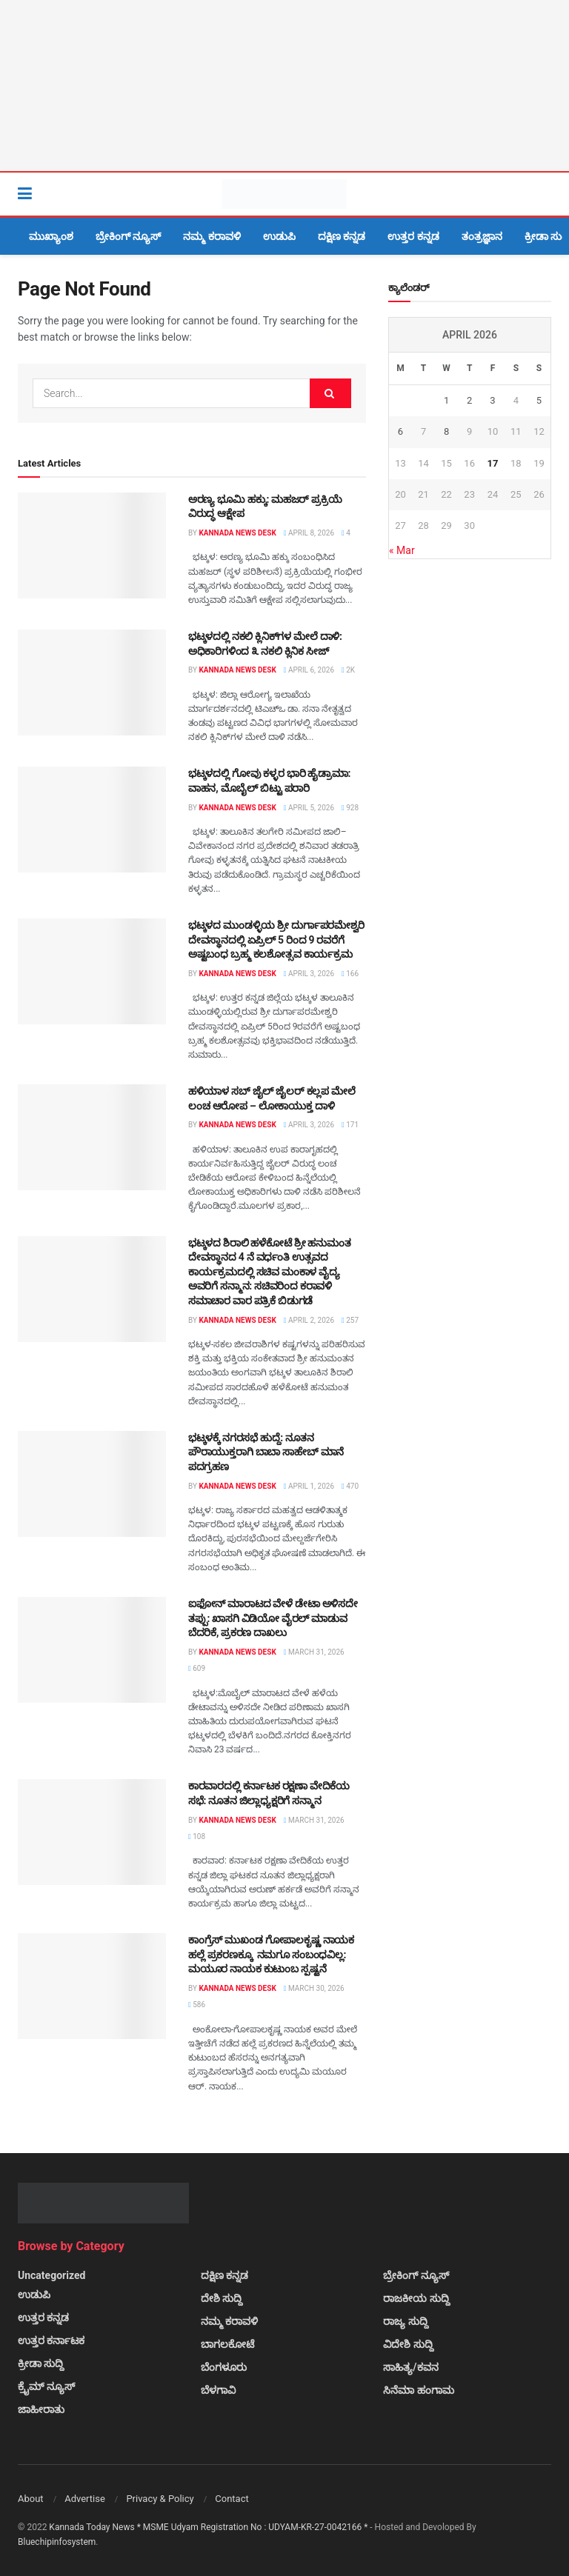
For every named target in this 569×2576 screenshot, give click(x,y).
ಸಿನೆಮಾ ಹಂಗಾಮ (418, 2390)
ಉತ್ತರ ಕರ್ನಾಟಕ (51, 2340)
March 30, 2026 (314, 1988)
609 (196, 1668)
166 (350, 974)
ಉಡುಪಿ (279, 236)
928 (350, 808)
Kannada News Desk (237, 533)
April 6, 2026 (309, 670)
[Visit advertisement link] (284, 85)
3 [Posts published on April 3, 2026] (492, 400)
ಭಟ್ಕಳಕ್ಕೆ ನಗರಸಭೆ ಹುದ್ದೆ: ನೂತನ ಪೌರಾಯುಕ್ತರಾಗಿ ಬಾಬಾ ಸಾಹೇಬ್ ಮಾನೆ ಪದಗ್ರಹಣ (266, 1452)
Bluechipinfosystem (57, 2542)
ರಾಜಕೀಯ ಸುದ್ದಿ (416, 2298)
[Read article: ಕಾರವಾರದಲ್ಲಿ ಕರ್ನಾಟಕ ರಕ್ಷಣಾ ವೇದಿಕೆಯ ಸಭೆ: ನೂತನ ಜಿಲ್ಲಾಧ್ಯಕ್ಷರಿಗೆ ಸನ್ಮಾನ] (92, 1832)
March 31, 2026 (314, 1652)
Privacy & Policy (159, 2498)
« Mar (402, 550)
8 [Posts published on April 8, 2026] (446, 431)
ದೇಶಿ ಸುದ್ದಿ (221, 2298)
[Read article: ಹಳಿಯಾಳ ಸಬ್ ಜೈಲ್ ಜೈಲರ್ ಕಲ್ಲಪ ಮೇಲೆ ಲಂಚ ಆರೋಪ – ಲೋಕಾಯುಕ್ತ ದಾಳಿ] (92, 1137)
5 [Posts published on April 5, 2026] (539, 400)
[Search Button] (543, 194)
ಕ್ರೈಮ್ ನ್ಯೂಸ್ (46, 2386)
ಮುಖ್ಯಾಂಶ (51, 236)
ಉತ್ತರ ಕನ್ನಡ (413, 236)
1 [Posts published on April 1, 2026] (446, 400)
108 (196, 1836)
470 (350, 1486)
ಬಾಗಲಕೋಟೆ (227, 2344)
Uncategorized (51, 2275)
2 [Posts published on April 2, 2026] (469, 400)
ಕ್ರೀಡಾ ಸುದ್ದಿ (41, 2363)
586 (196, 2005)
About (31, 2498)
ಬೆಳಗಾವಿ (218, 2390)
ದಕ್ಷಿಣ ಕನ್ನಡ (341, 236)
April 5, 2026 (309, 808)
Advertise (84, 2498)
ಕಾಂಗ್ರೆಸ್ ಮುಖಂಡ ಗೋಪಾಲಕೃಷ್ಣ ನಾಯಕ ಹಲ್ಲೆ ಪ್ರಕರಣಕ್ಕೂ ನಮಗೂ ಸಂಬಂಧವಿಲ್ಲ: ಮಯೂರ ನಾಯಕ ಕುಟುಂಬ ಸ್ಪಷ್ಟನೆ (271, 1954)
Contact (231, 2498)
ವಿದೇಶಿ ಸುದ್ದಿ (408, 2344)
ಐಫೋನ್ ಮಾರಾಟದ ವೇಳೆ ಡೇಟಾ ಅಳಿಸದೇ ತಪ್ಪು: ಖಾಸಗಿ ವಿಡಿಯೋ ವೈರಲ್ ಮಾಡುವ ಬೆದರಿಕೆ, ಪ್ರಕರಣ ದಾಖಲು (273, 1618)
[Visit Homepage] (284, 194)
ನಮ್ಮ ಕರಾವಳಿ (211, 236)
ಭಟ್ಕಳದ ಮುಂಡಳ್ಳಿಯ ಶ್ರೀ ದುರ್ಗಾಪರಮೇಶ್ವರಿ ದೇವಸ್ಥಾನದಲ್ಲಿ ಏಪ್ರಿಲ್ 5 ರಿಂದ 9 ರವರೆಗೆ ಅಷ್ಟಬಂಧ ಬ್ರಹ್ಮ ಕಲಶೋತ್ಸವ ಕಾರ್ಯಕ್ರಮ (276, 939)
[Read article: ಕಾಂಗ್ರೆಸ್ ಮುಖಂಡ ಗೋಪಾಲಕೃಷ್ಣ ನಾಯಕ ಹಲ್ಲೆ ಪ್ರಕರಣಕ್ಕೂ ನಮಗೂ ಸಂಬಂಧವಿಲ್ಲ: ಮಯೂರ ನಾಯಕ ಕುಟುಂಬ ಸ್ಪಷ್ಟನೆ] (92, 1986)
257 (350, 1320)
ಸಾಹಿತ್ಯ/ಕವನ (410, 2367)
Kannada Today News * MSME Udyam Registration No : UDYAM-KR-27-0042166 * (209, 2527)
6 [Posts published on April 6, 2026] (400, 431)
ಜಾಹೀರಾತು (41, 2409)
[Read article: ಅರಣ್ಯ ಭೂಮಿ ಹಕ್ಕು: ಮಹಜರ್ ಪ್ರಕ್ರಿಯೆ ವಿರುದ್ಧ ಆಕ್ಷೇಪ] (92, 545)
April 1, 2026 (309, 1486)
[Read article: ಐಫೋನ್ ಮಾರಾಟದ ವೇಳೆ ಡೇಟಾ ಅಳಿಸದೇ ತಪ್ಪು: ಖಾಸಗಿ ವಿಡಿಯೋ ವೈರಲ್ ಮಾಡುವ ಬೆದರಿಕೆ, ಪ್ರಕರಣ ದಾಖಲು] (92, 1650)
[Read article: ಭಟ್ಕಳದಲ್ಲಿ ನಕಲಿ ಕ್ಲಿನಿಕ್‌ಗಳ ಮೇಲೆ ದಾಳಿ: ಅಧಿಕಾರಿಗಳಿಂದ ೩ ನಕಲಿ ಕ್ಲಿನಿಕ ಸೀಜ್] (92, 682)
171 (350, 1125)
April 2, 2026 (309, 1320)
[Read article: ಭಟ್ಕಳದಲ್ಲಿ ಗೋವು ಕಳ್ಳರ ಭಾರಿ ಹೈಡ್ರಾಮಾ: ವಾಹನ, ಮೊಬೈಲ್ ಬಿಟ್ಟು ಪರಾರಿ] (92, 819)
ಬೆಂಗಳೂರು (224, 2367)
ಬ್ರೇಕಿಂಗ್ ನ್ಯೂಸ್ (128, 236)
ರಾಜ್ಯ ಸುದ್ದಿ (405, 2321)
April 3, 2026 (309, 974)
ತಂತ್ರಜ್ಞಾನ (482, 236)
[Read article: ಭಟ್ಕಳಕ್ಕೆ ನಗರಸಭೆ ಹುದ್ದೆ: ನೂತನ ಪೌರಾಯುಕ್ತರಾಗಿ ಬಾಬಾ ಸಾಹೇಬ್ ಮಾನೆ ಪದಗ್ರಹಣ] (92, 1484)
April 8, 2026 (309, 533)
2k (348, 670)
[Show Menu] (25, 194)
